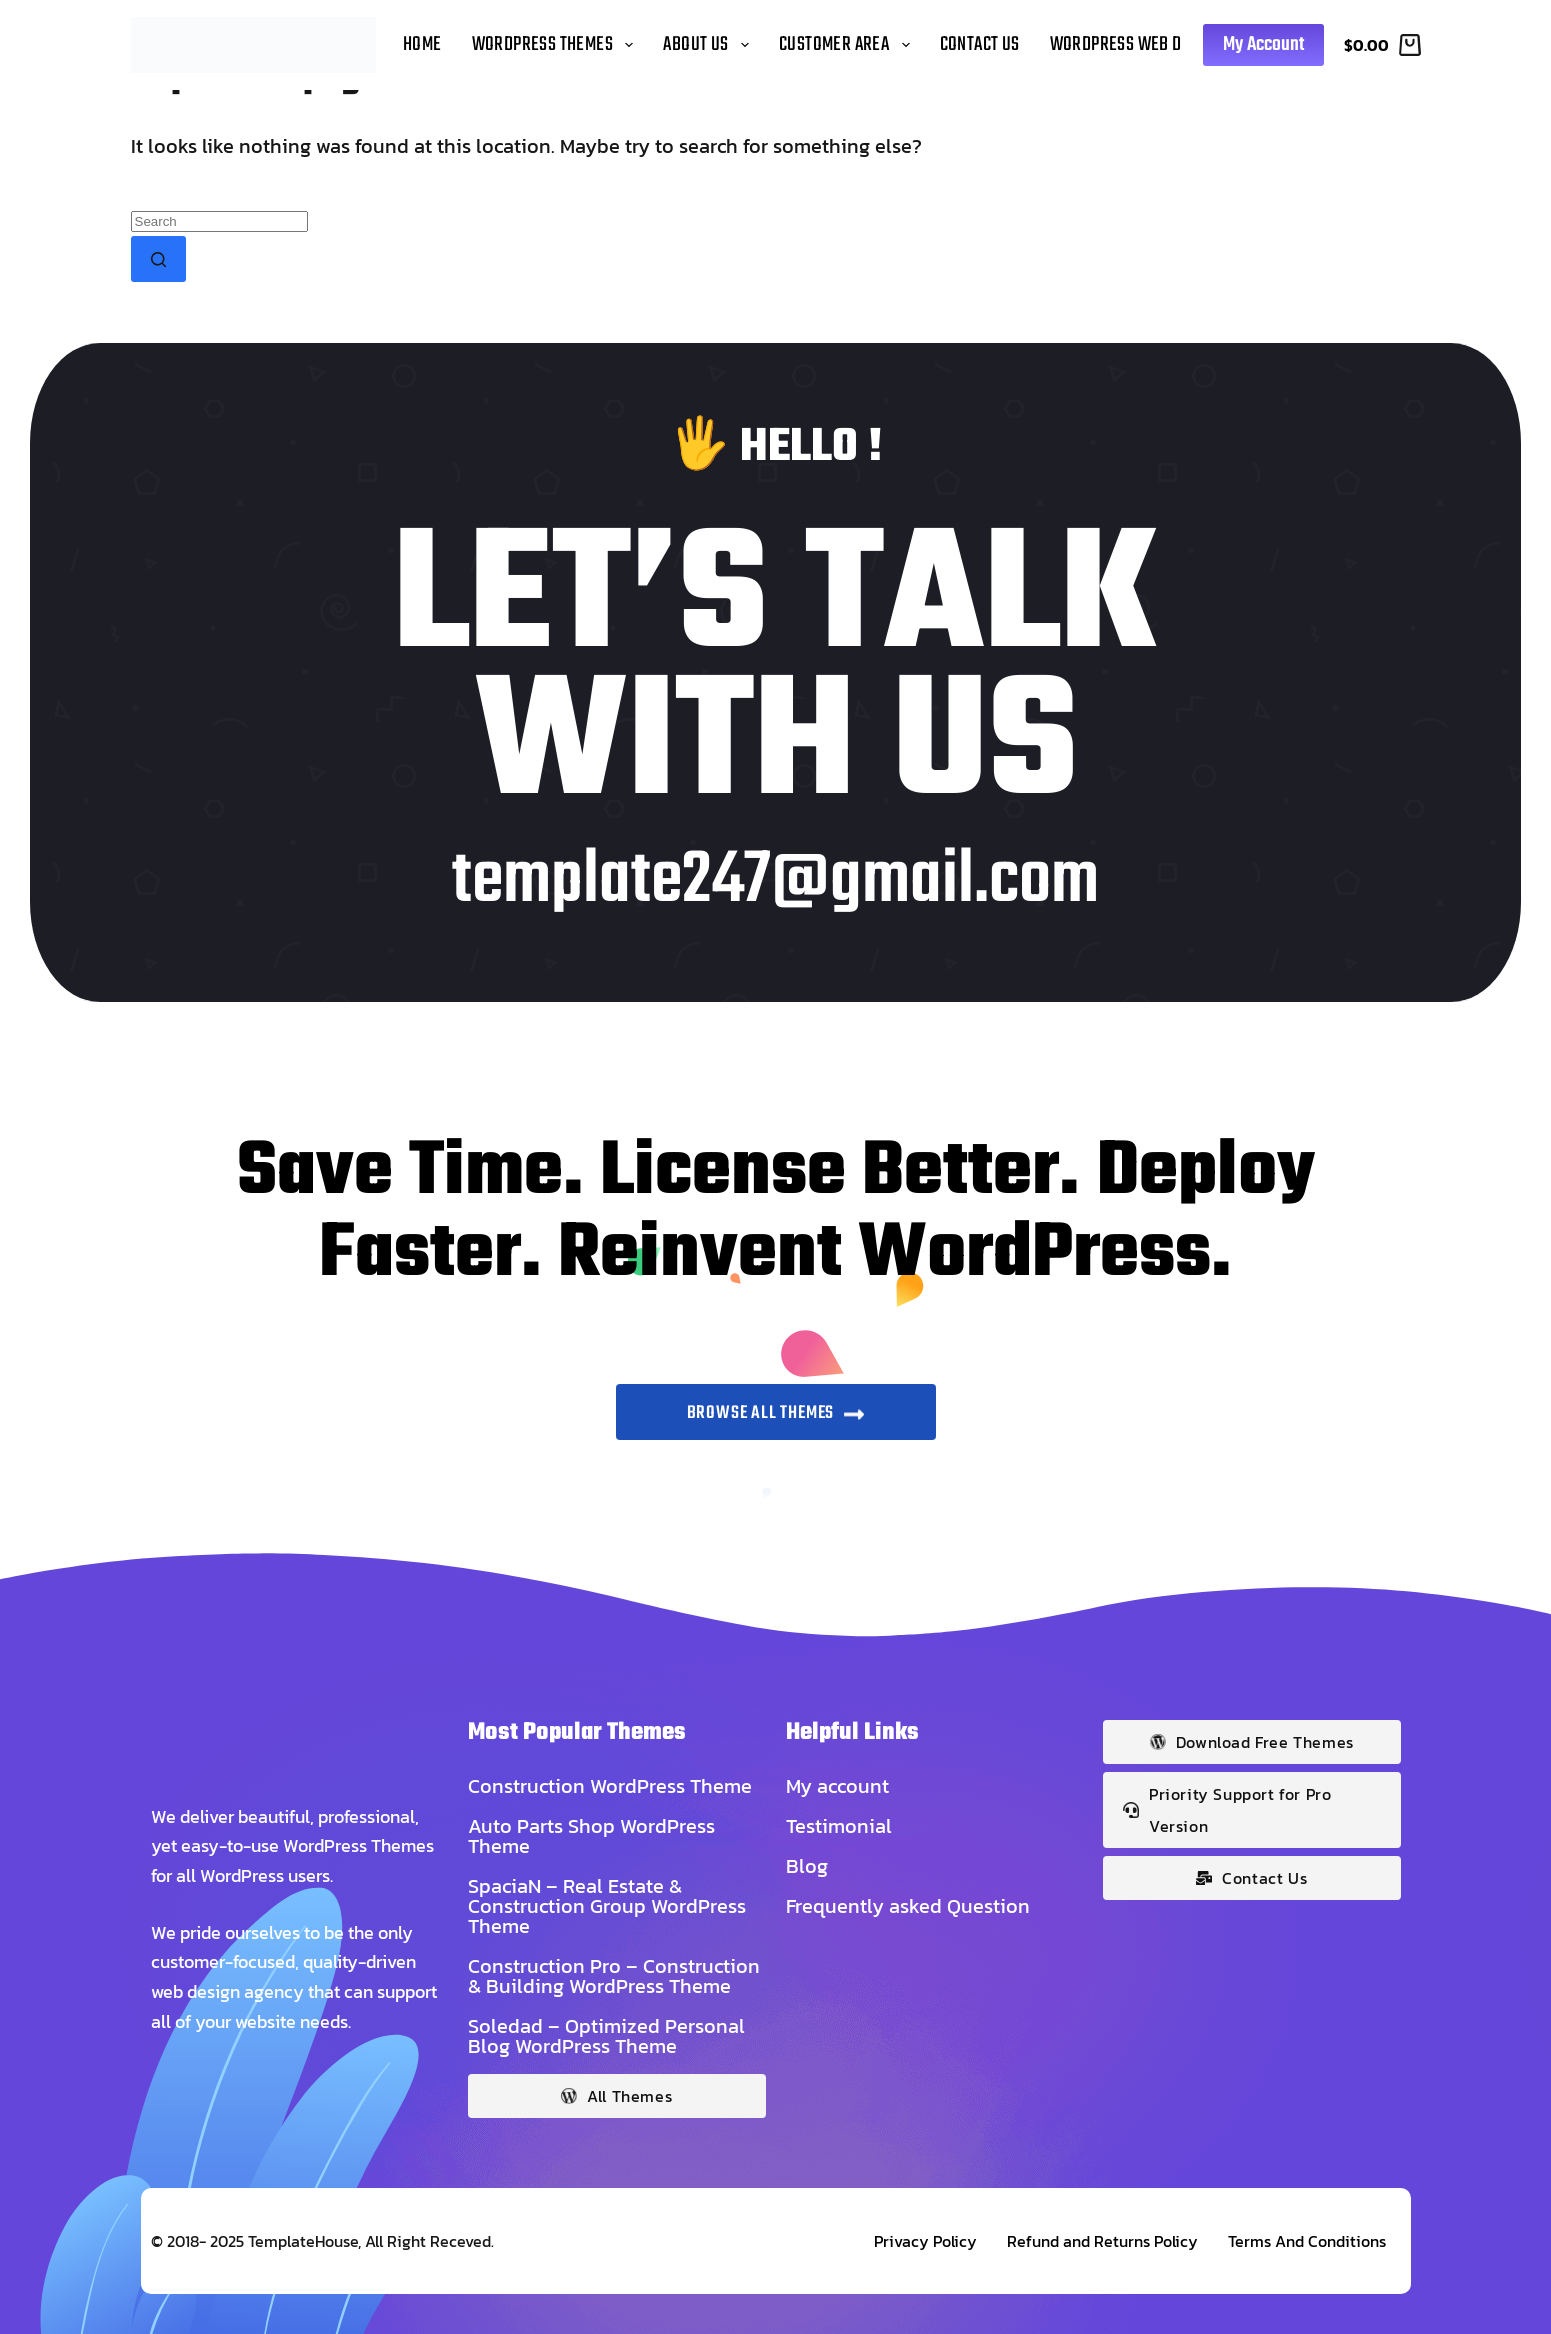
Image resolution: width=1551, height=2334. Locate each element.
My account (837, 1786)
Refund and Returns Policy (1102, 2241)
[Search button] (158, 259)
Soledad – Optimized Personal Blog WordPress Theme (606, 2036)
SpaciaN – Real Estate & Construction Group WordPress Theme (607, 1906)
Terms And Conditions (1307, 2241)
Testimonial (839, 1826)
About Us (709, 44)
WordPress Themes (556, 44)
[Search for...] (219, 221)
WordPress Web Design (1136, 44)
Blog (807, 1866)
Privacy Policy (925, 2241)
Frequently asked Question (908, 1906)
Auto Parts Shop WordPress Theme (591, 1836)
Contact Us (980, 44)
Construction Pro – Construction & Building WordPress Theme (614, 1976)
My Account (1263, 44)
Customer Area (848, 44)
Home (422, 44)
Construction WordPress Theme (610, 1786)
